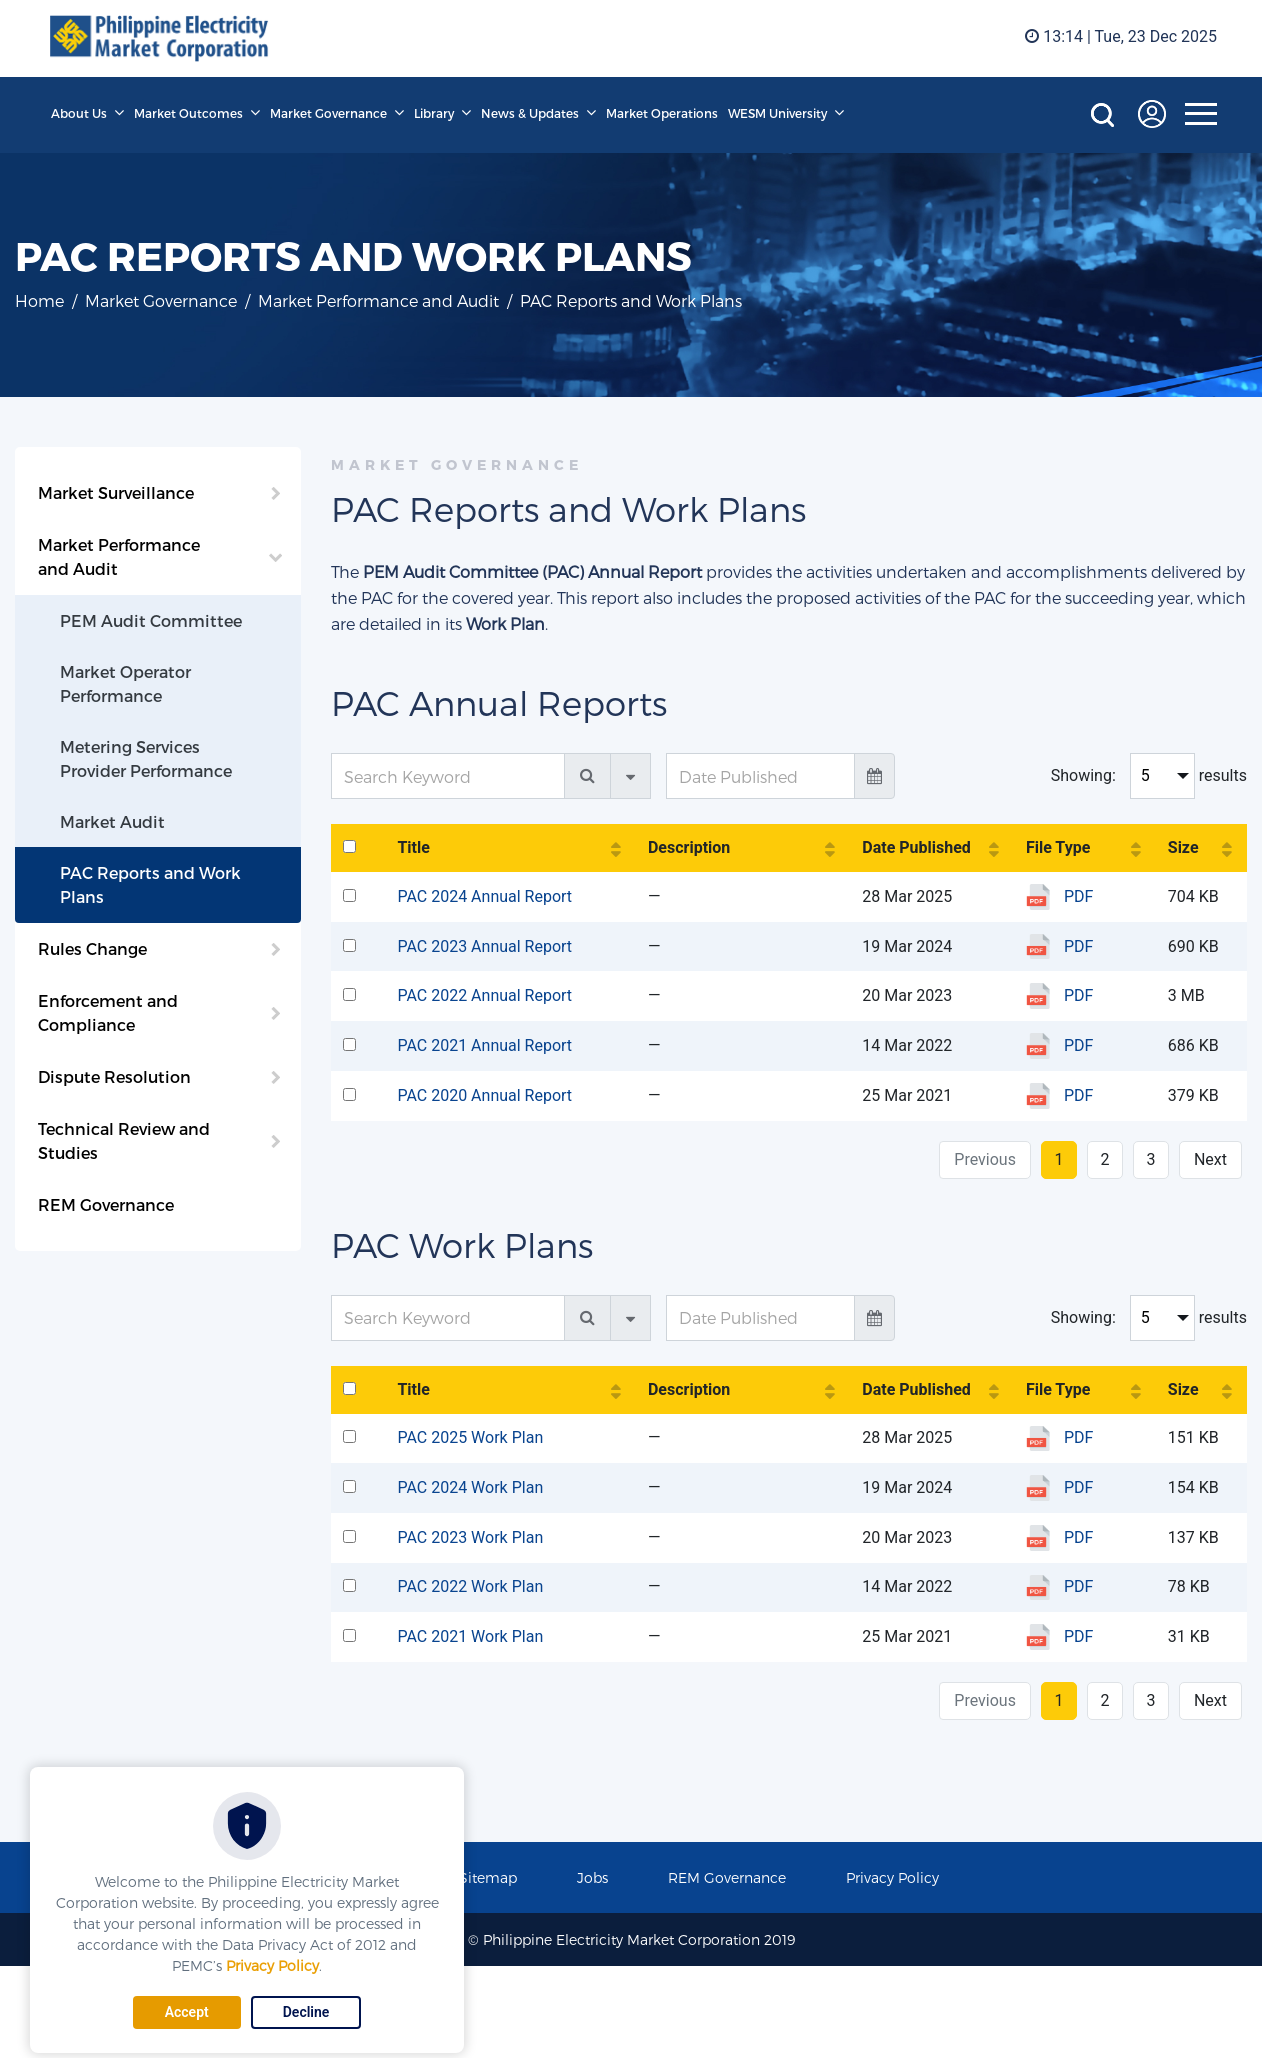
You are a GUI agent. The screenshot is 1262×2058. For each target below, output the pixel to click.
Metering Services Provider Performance (146, 758)
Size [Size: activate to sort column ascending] (1183, 847)
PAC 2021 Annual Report (484, 1045)
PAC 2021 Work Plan (470, 1636)
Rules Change (92, 948)
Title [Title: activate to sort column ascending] (413, 847)
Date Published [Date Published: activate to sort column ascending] (916, 847)
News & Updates (530, 113)
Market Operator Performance (125, 683)
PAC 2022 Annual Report (484, 995)
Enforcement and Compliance (108, 1012)
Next (1210, 1159)
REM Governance (106, 1204)
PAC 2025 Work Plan (470, 1437)
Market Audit (112, 821)
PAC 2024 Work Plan (470, 1487)
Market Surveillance (116, 492)
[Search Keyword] (448, 776)
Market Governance (328, 113)
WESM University (777, 113)
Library (434, 113)
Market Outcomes (188, 113)
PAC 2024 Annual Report (484, 896)
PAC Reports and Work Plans (150, 884)
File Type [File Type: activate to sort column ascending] (1058, 847)
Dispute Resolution (114, 1076)
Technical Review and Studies (124, 1140)
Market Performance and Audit (378, 300)
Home (39, 300)
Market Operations (662, 113)
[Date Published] (760, 776)
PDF (1078, 896)
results (1223, 775)
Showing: (1083, 775)
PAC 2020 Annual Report (484, 1095)
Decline (306, 2012)
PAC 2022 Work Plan (470, 1586)
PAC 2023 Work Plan (470, 1537)
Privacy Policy (272, 1965)
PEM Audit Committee (151, 620)
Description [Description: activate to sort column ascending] (689, 847)
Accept (187, 2012)
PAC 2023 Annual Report (484, 946)
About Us (79, 113)
